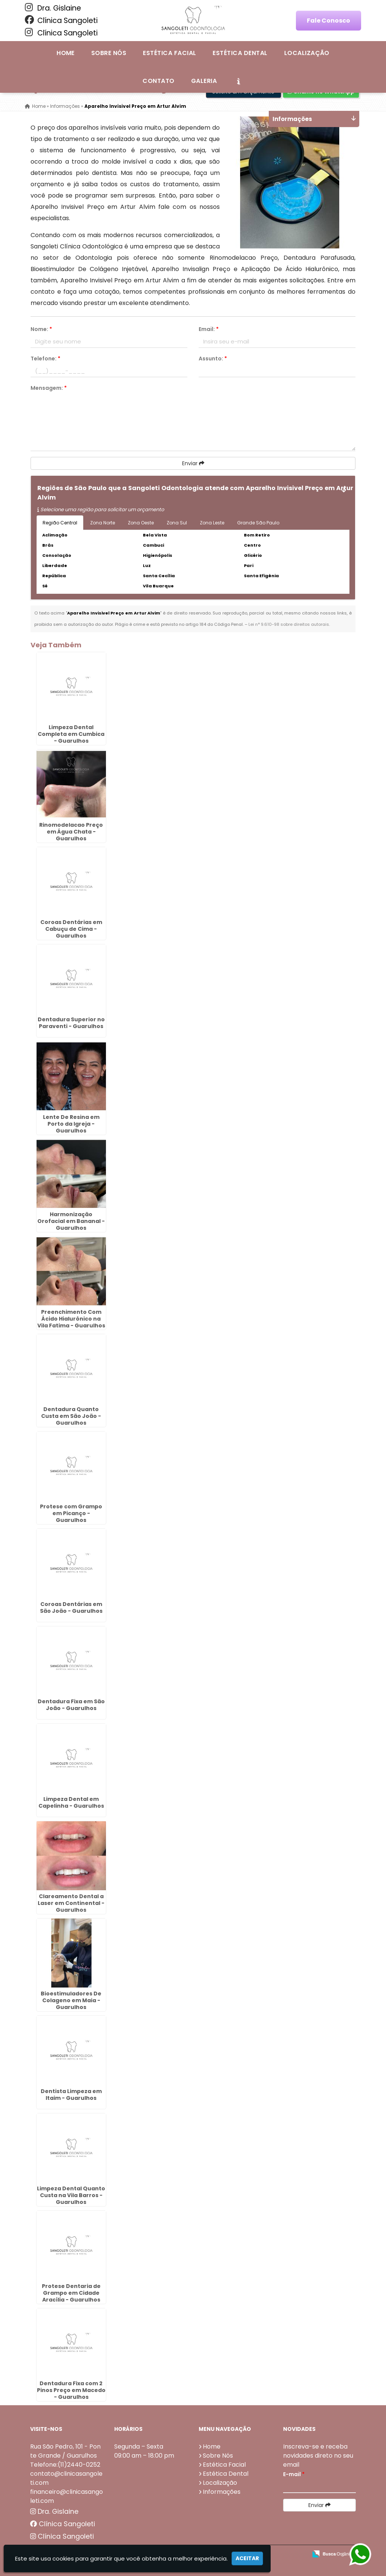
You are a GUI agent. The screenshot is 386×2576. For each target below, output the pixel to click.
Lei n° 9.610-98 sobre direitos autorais (288, 624)
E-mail (294, 2474)
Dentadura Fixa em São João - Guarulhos (71, 1704)
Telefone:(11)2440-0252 (65, 2464)
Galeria (204, 81)
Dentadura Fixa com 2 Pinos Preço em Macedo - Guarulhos (71, 2389)
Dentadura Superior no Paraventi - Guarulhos (71, 1023)
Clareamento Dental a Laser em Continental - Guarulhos (71, 1902)
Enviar (193, 463)
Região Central (60, 522)
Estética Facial (169, 53)
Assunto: (213, 358)
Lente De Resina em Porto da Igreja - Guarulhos (71, 1123)
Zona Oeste (141, 522)
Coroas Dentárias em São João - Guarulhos (71, 1607)
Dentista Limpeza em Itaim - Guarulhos (71, 2094)
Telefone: (45, 358)
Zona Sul (177, 522)
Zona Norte (102, 522)
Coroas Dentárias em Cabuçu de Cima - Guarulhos (71, 928)
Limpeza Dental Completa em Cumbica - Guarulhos (71, 734)
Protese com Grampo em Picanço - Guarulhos (71, 1513)
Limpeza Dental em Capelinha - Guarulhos (71, 1802)
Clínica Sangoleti (61, 20)
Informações (221, 2491)
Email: (209, 329)
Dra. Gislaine (53, 8)
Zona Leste (212, 522)
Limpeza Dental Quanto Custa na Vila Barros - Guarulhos (71, 2194)
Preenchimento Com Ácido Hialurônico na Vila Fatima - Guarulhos (71, 1318)
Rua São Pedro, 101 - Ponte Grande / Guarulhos (65, 2451)
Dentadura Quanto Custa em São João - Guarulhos (71, 1415)
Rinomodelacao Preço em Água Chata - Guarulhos (71, 831)
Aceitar (247, 2558)
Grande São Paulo (258, 522)
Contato (158, 81)
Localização (306, 53)
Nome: (41, 329)
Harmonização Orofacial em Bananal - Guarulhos (71, 1220)
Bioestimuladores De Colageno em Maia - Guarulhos (71, 2000)
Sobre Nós (108, 53)
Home (66, 53)
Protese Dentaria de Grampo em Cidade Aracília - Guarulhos (71, 2292)
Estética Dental (240, 53)
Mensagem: (49, 388)
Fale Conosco (328, 20)
